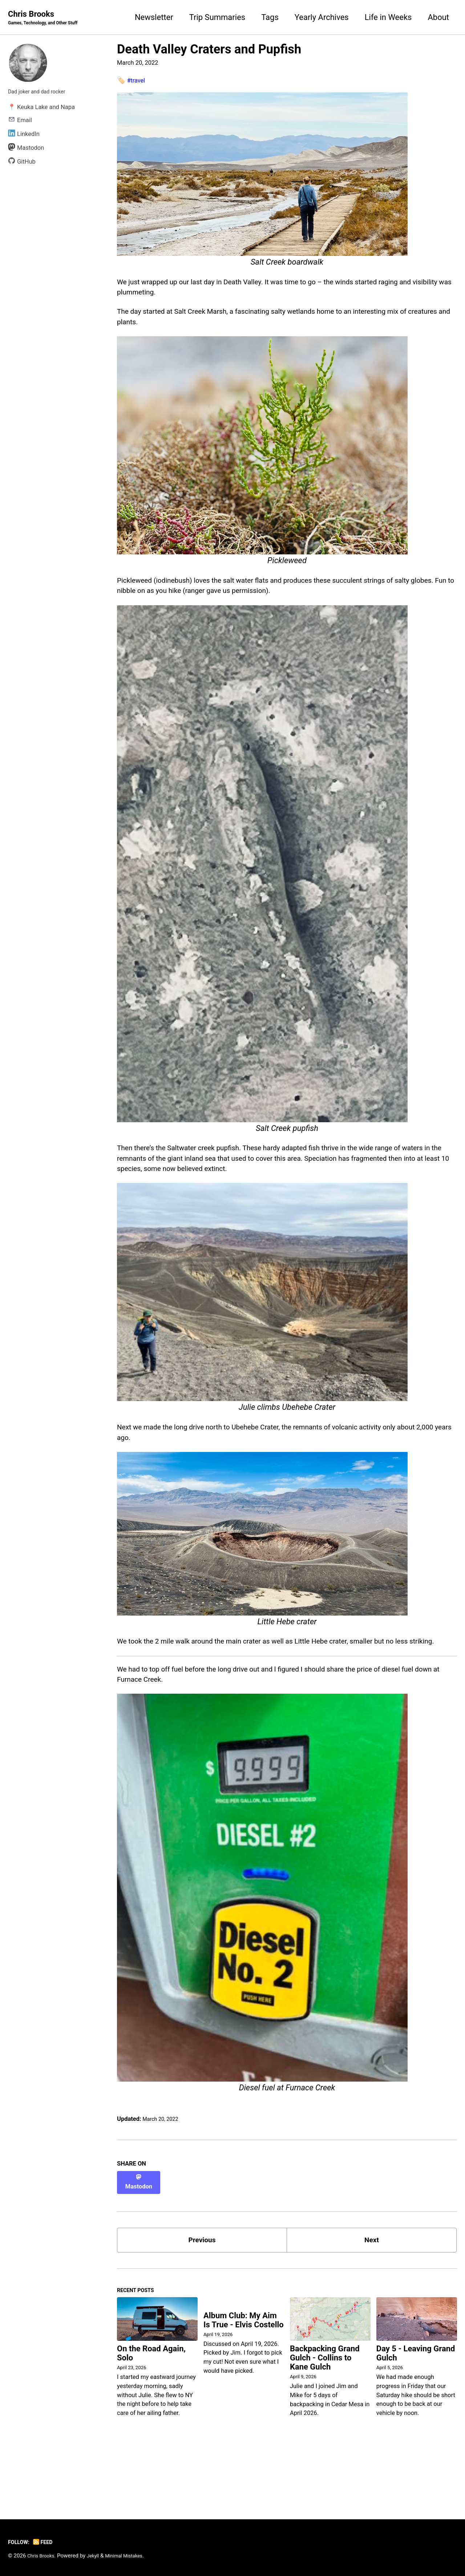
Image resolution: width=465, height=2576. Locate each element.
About (438, 17)
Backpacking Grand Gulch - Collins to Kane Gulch (325, 2411)
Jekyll (98, 2555)
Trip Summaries (217, 17)
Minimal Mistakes (132, 2555)
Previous (202, 2288)
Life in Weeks (388, 17)
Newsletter (154, 17)
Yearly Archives (322, 17)
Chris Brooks (48, 18)
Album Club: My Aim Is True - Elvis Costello (243, 2375)
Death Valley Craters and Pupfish (209, 50)
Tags (270, 17)
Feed (47, 2542)
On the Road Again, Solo (151, 2407)
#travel (137, 81)
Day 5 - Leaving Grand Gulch (415, 2407)
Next (371, 2288)
